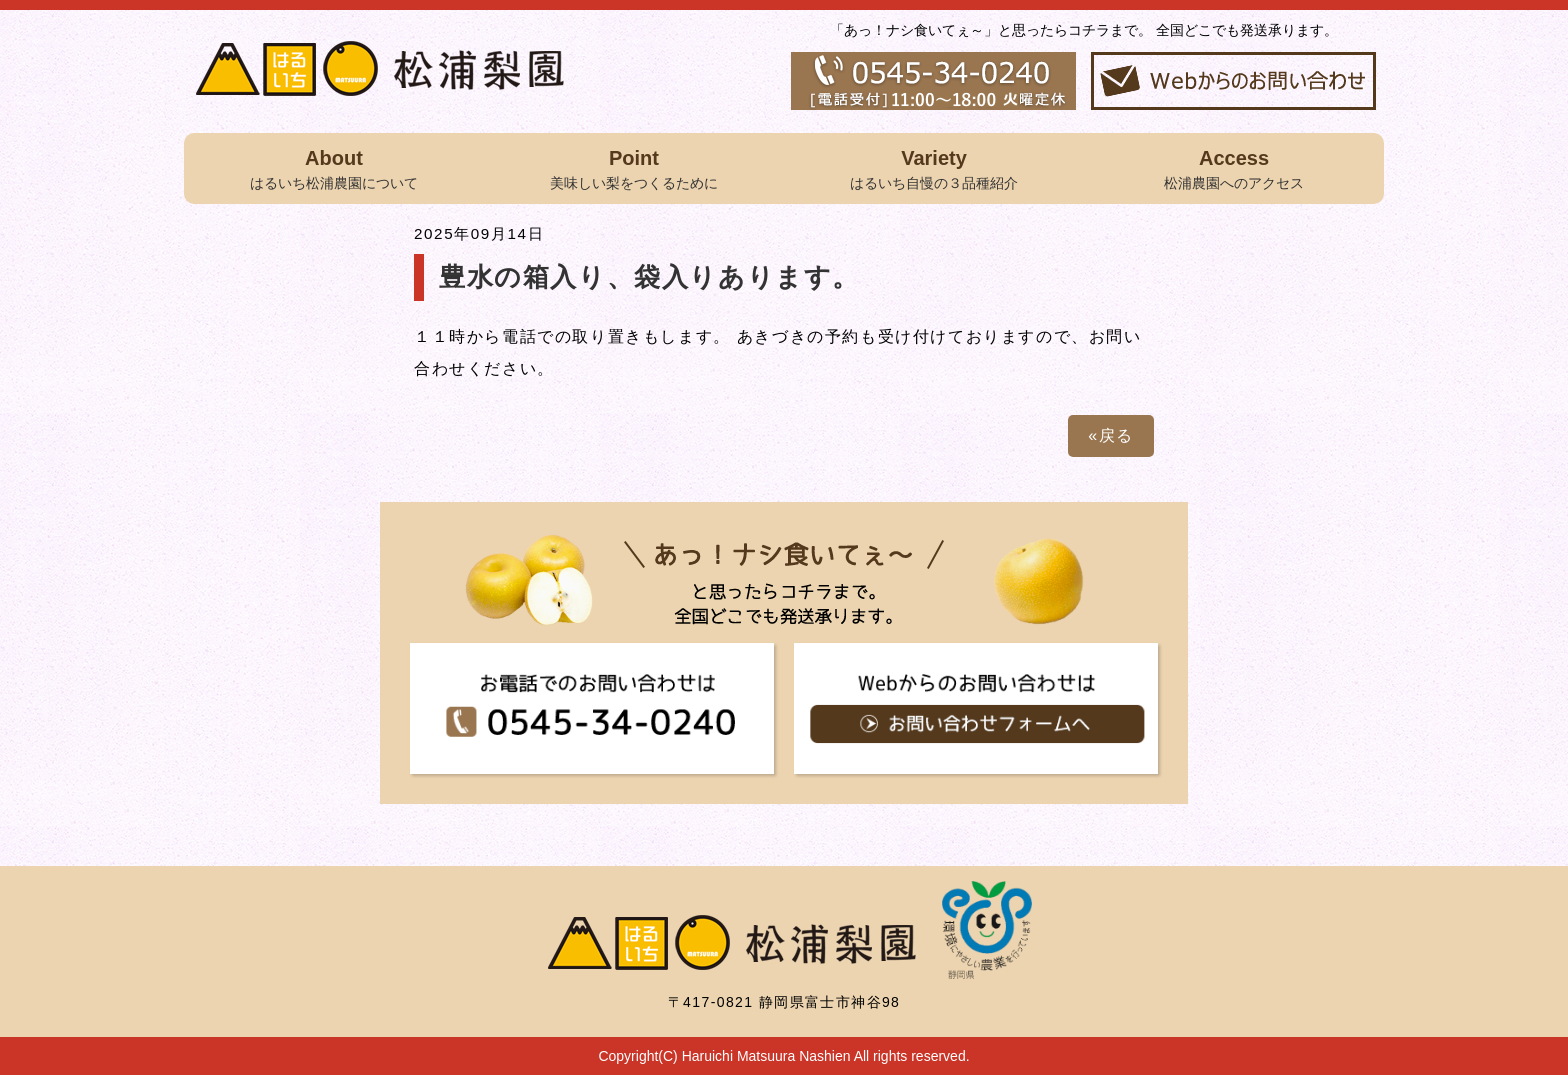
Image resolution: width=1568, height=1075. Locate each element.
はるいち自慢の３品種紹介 (934, 167)
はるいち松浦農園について (334, 167)
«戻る (1111, 435)
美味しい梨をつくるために (634, 167)
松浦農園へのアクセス (1234, 167)
